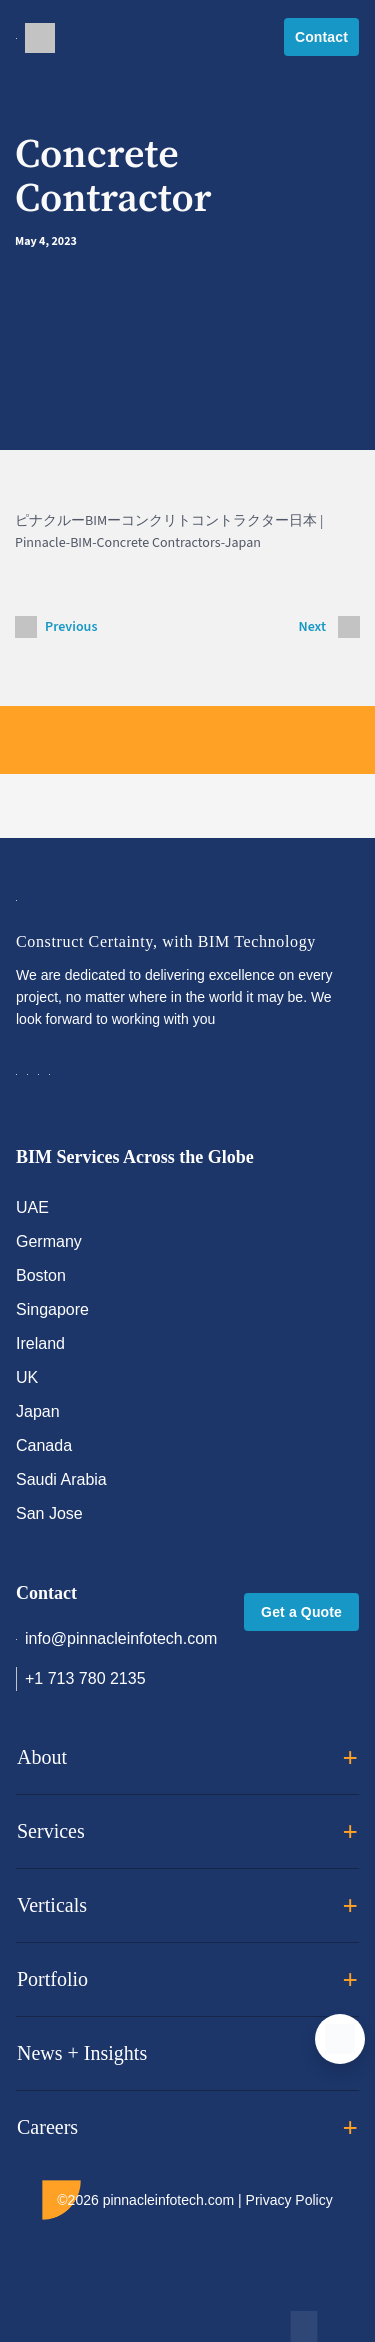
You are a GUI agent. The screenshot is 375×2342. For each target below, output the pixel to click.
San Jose (49, 1513)
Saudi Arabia (61, 1479)
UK (27, 1377)
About (187, 1758)
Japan (38, 1411)
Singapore (52, 1309)
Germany (49, 1241)
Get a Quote (301, 1612)
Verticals (187, 1906)
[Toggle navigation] (16, 37)
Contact (321, 37)
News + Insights (187, 2054)
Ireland (40, 1343)
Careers (187, 2128)
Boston (41, 1275)
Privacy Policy (289, 2200)
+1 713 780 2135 (81, 1679)
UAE (32, 1207)
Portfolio (187, 1980)
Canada (44, 1445)
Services (187, 1832)
